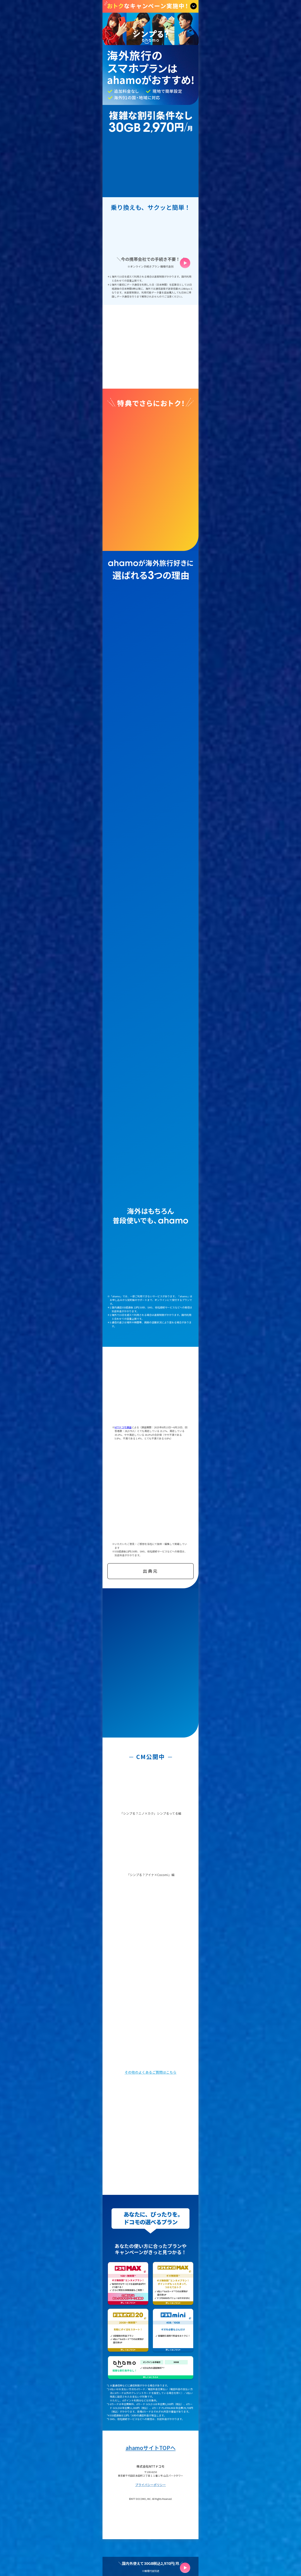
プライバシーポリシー (150, 2526)
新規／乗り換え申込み (150, 269)
